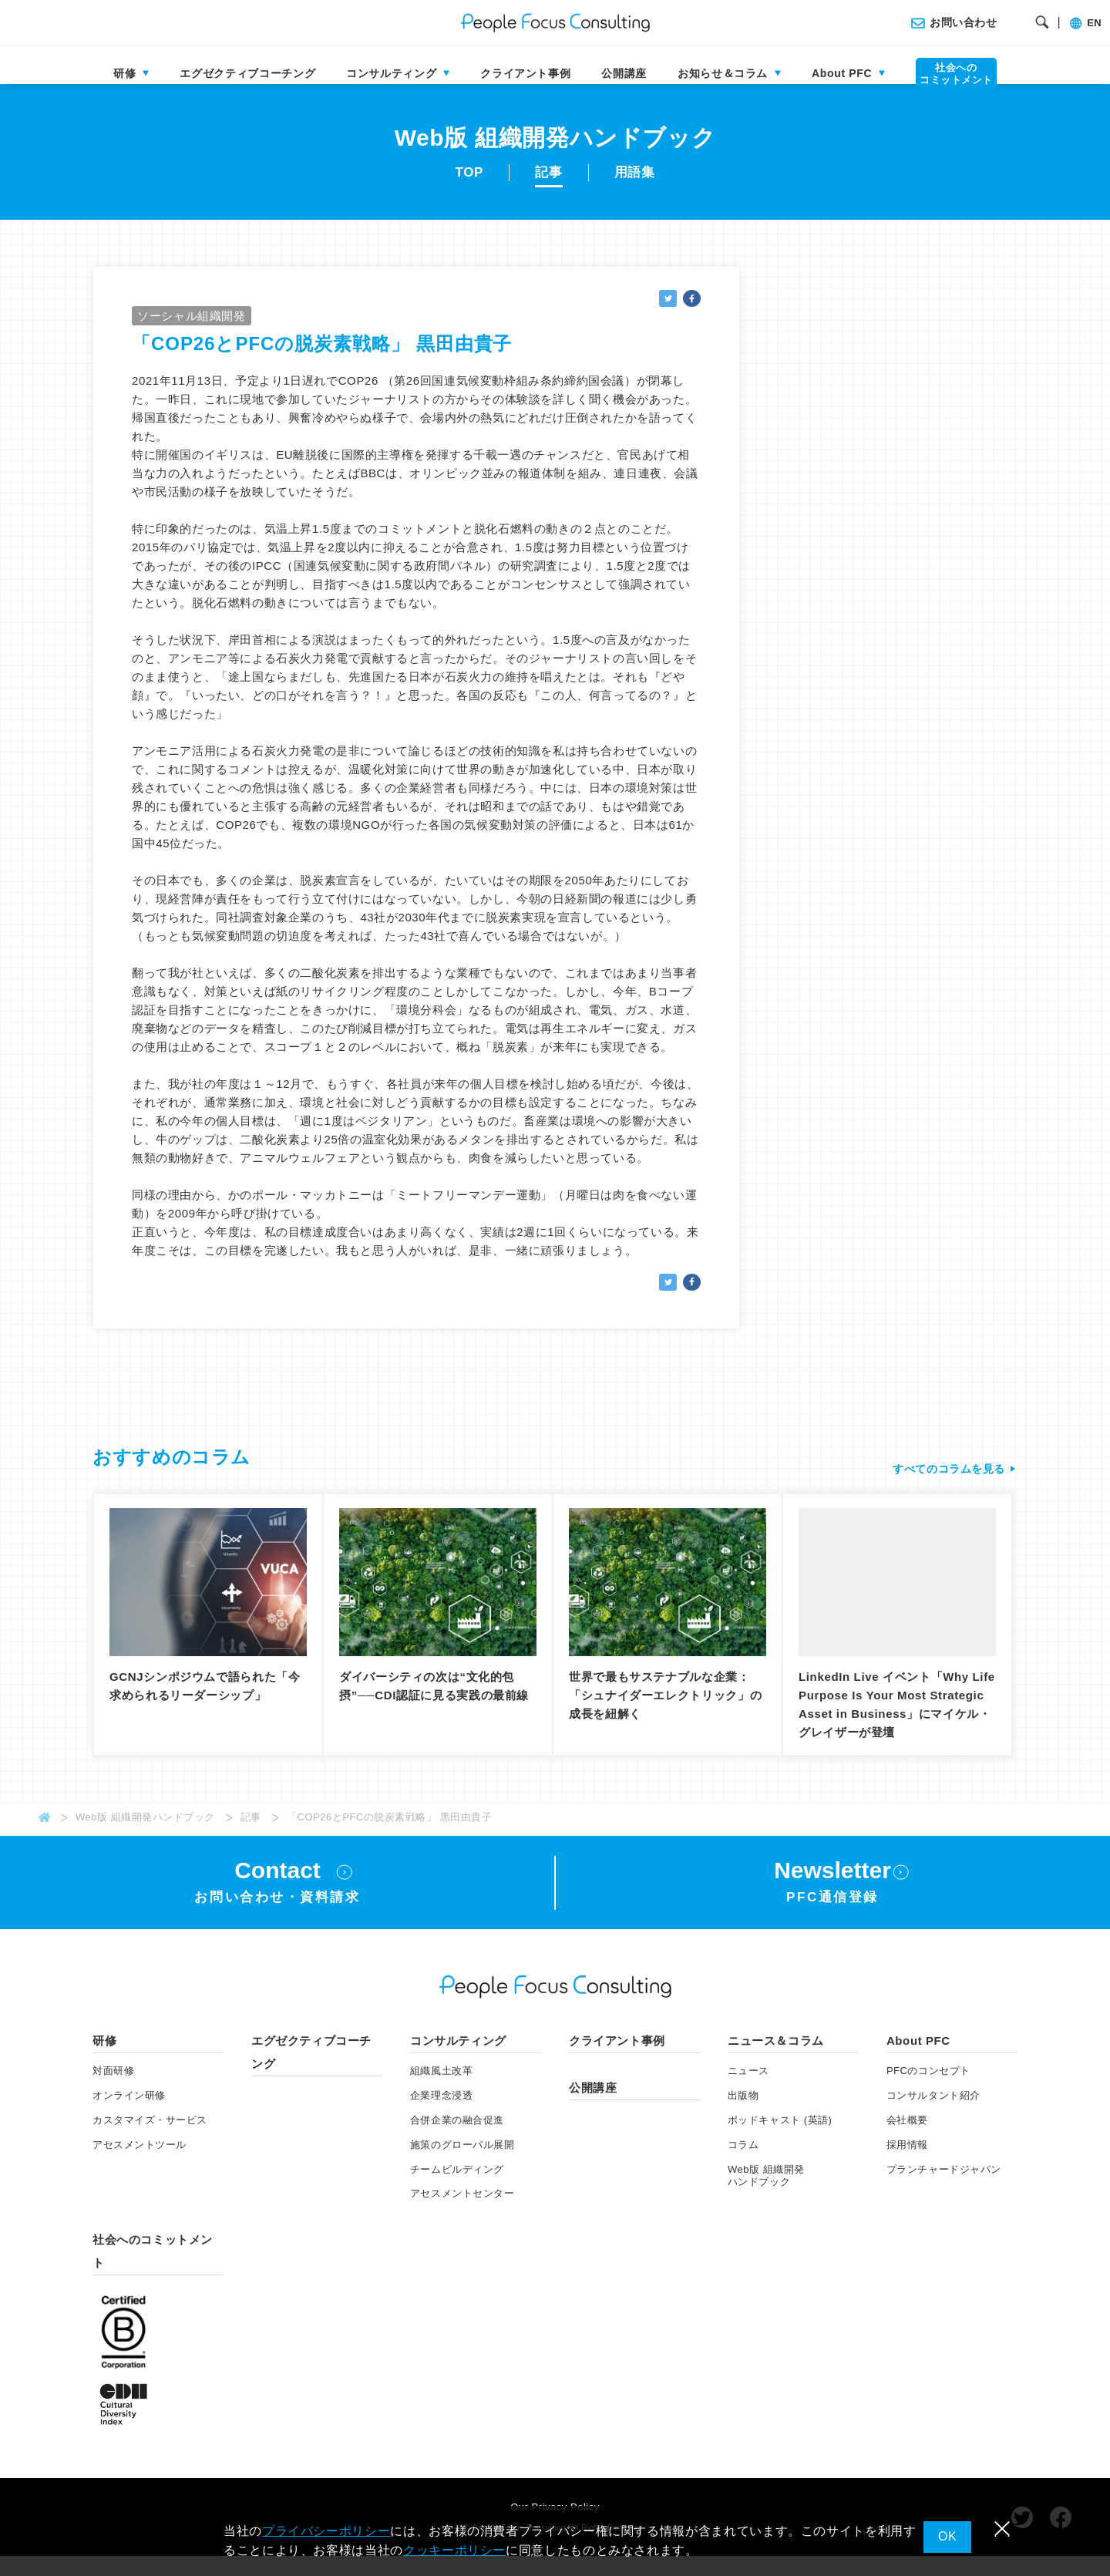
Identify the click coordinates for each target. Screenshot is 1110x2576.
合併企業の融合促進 (457, 2140)
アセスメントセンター (462, 2214)
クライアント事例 (525, 73)
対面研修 (113, 2090)
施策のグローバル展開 (462, 2164)
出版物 (743, 2115)
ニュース (748, 2090)
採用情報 (907, 2164)
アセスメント (139, 2164)
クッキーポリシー (454, 2550)
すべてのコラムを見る (945, 1483)
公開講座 (624, 73)
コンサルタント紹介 (933, 2115)
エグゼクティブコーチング (247, 73)
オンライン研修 (129, 2115)
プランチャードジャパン (943, 2189)
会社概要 (907, 2140)
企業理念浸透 (441, 2115)
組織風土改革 (441, 2090)
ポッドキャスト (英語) (780, 2140)
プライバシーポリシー (326, 2530)
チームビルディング (457, 2189)
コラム (743, 2164)
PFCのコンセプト (928, 2090)
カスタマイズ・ (149, 2140)
